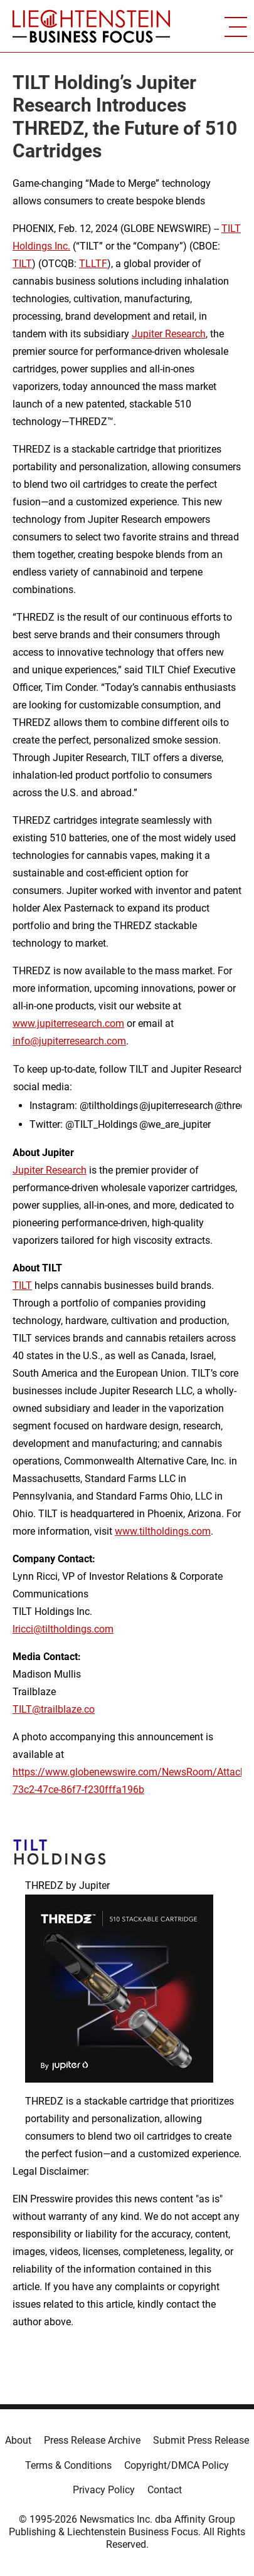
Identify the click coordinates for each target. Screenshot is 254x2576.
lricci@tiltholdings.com (63, 1629)
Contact (164, 2490)
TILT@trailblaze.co (54, 1709)
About (18, 2440)
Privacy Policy (104, 2490)
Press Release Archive (92, 2440)
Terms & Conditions (68, 2465)
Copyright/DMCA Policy (176, 2465)
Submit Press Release (201, 2440)
